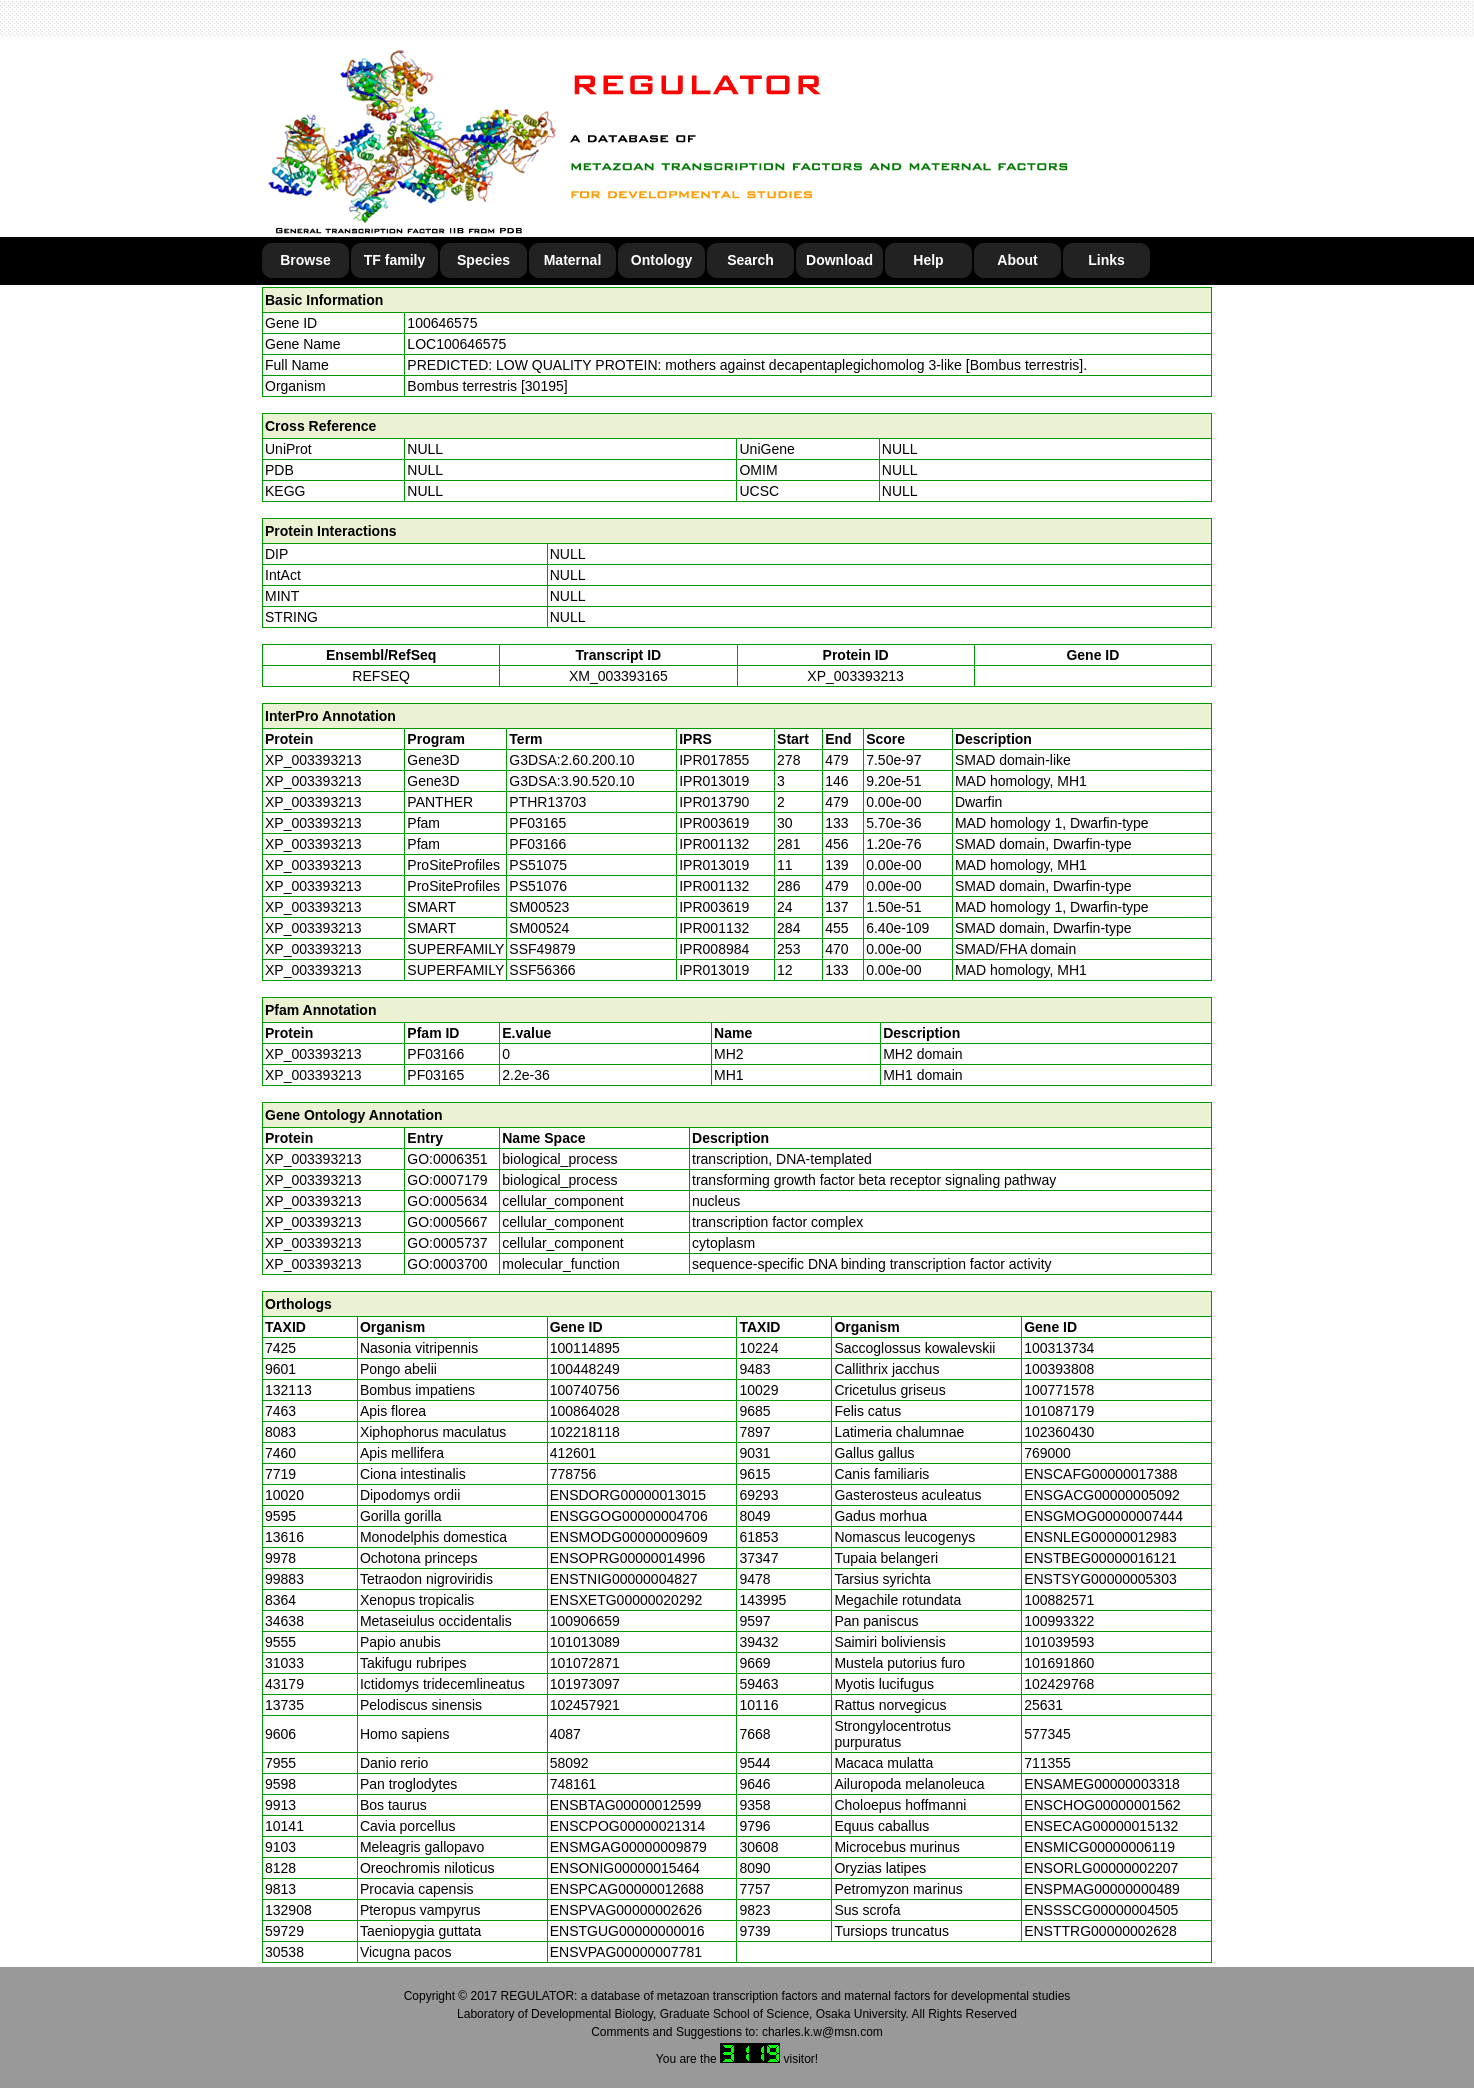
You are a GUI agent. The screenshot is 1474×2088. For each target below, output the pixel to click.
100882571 (1059, 1600)
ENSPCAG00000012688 (627, 1889)
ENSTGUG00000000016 (627, 1931)
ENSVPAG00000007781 (626, 1952)
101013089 (585, 1642)
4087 (565, 1734)
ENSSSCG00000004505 (1101, 1910)
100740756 (585, 1390)
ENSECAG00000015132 (1101, 1826)
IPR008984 (714, 949)
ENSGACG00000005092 (1102, 1495)
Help (928, 260)
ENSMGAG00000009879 (628, 1847)
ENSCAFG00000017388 (1100, 1474)
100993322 (1059, 1621)
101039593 (1059, 1642)
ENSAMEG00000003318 (1102, 1784)
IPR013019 (714, 781)
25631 (1043, 1705)
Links (1106, 260)
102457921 (585, 1705)
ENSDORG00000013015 (628, 1495)
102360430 (1059, 1432)
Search (750, 260)
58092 (569, 1763)
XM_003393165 (618, 676)
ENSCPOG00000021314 (628, 1826)
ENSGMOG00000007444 (1103, 1516)
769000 (1047, 1453)
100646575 (442, 323)
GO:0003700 (447, 1264)
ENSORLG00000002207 (1101, 1868)
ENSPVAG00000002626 (626, 1910)
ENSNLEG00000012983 (1100, 1537)
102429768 (1059, 1684)
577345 (1047, 1734)
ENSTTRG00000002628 (1100, 1931)
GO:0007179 (447, 1180)
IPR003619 (714, 823)
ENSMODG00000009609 (629, 1537)
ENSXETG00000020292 (626, 1600)
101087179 (1059, 1411)
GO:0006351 (447, 1159)
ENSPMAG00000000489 (1102, 1889)
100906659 (585, 1621)
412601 (573, 1453)
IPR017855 (714, 760)
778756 (573, 1474)
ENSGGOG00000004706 (629, 1516)
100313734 (1059, 1348)
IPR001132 (714, 844)
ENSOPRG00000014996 (628, 1558)
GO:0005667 (447, 1222)
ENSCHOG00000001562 (1102, 1805)
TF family (394, 260)
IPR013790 (714, 802)
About (1017, 260)
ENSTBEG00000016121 (1100, 1558)
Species (483, 260)
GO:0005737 (447, 1243)
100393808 (1059, 1369)
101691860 (1059, 1663)
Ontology (661, 260)
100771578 (1059, 1390)
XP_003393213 (855, 676)
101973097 (585, 1684)
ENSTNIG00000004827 (624, 1579)
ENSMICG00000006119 (1099, 1847)
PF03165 (435, 1075)
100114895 (585, 1348)
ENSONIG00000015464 (625, 1868)
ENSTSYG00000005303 (1100, 1579)
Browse (305, 260)
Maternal (573, 260)
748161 (573, 1784)
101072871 (585, 1663)
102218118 (585, 1432)
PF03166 (435, 1054)
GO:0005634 (447, 1201)
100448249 (585, 1369)
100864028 (585, 1411)
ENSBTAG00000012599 (626, 1805)
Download (839, 260)
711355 (1047, 1763)
